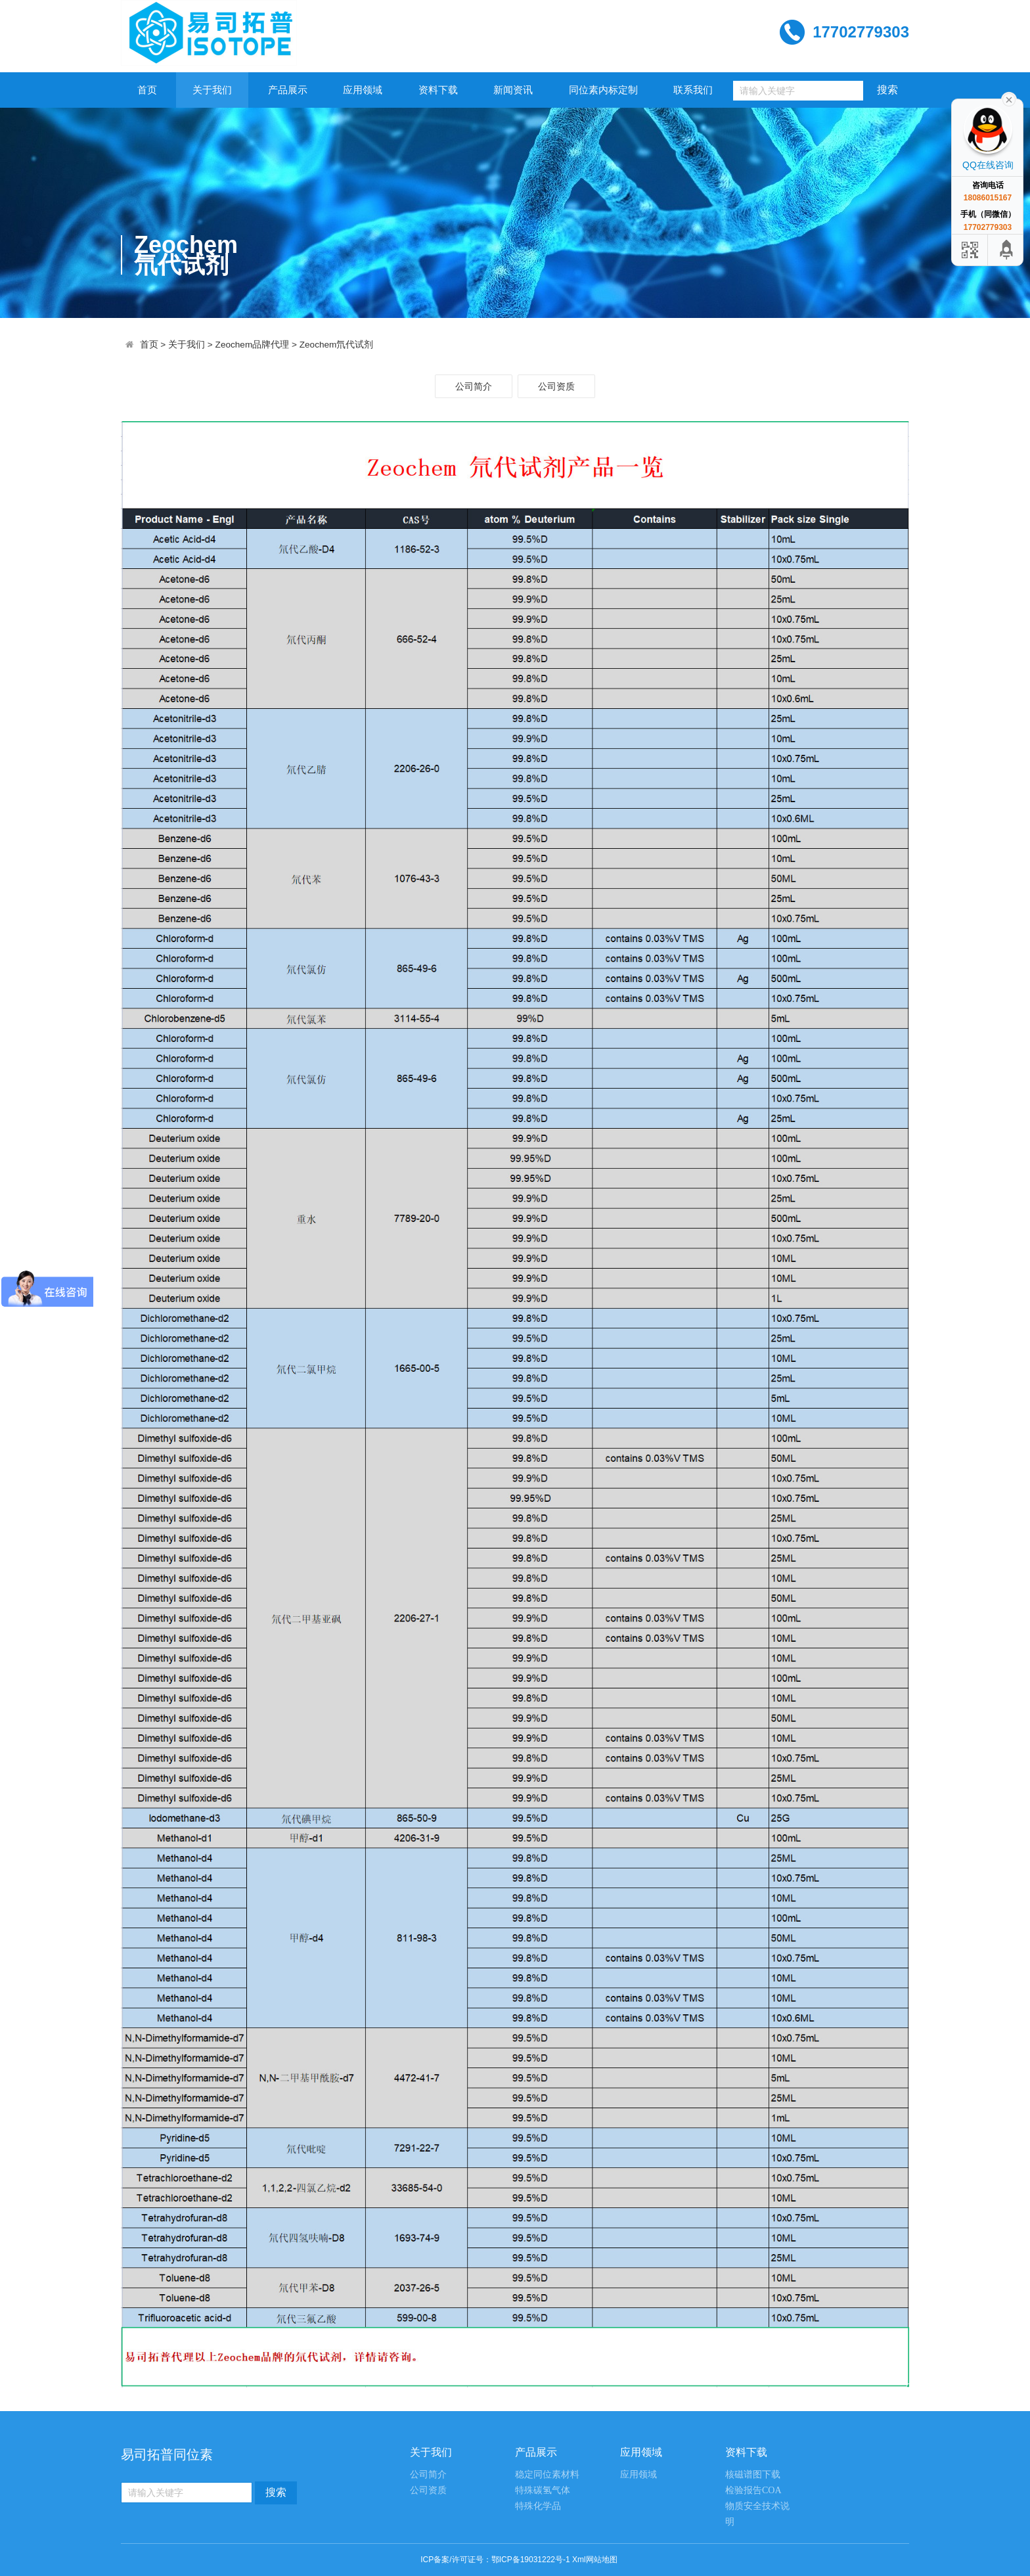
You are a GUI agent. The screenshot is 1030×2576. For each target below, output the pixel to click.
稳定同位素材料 (547, 2474)
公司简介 (473, 386)
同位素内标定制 (603, 89)
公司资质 (556, 386)
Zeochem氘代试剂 (337, 345)
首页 (147, 89)
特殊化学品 (538, 2506)
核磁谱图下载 (752, 2474)
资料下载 (438, 89)
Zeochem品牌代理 (252, 345)
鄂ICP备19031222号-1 (530, 2559)
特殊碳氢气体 (542, 2490)
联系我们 (693, 89)
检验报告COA (753, 2490)
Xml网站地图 (594, 2559)
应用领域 (362, 89)
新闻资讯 (513, 89)
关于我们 (212, 89)
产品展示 (287, 89)
